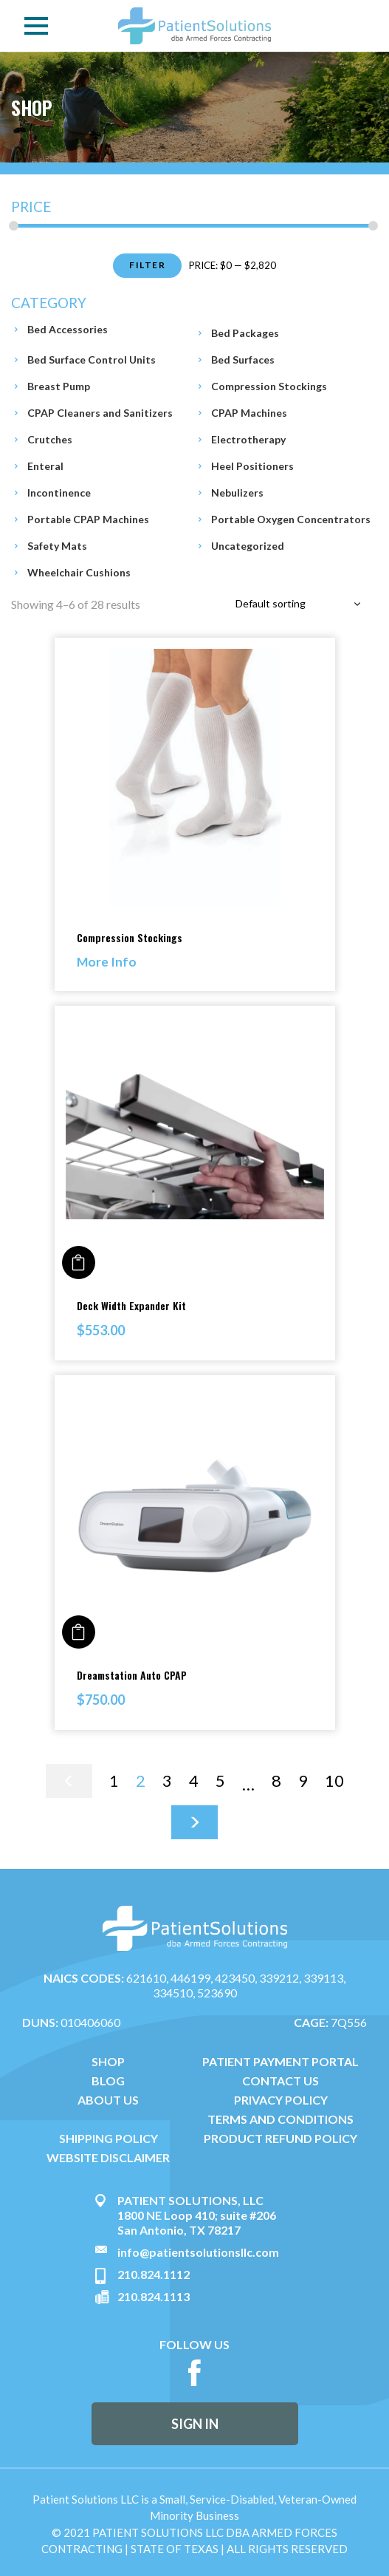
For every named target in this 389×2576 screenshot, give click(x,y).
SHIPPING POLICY (108, 2138)
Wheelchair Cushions (79, 572)
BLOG (108, 2081)
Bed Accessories (67, 329)
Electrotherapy (248, 439)
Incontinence (59, 492)
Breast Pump (58, 386)
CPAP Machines (249, 412)
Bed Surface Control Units (91, 359)
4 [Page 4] (194, 1780)
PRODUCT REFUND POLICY (280, 2138)
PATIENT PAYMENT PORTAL (280, 2062)
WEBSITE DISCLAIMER (108, 2158)
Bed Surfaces (243, 359)
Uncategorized (247, 545)
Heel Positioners (252, 466)
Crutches (49, 439)
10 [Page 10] (334, 1780)
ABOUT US (108, 2100)
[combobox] (300, 604)
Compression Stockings (269, 386)
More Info (107, 962)
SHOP (108, 2062)
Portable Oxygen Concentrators (291, 519)
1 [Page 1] (114, 1780)
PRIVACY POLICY (281, 2100)
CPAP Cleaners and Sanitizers (100, 412)
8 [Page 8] (276, 1780)
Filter (147, 264)
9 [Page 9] (303, 1780)
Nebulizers (237, 492)
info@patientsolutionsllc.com (198, 2252)
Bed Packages (245, 333)
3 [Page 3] (167, 1780)
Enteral (45, 466)
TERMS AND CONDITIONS (280, 2119)
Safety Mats (57, 545)
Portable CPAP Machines (88, 519)
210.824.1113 (153, 2296)
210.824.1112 (153, 2274)
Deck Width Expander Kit (131, 1305)
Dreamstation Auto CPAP (132, 1675)
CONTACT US (280, 2081)
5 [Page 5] (220, 1780)
